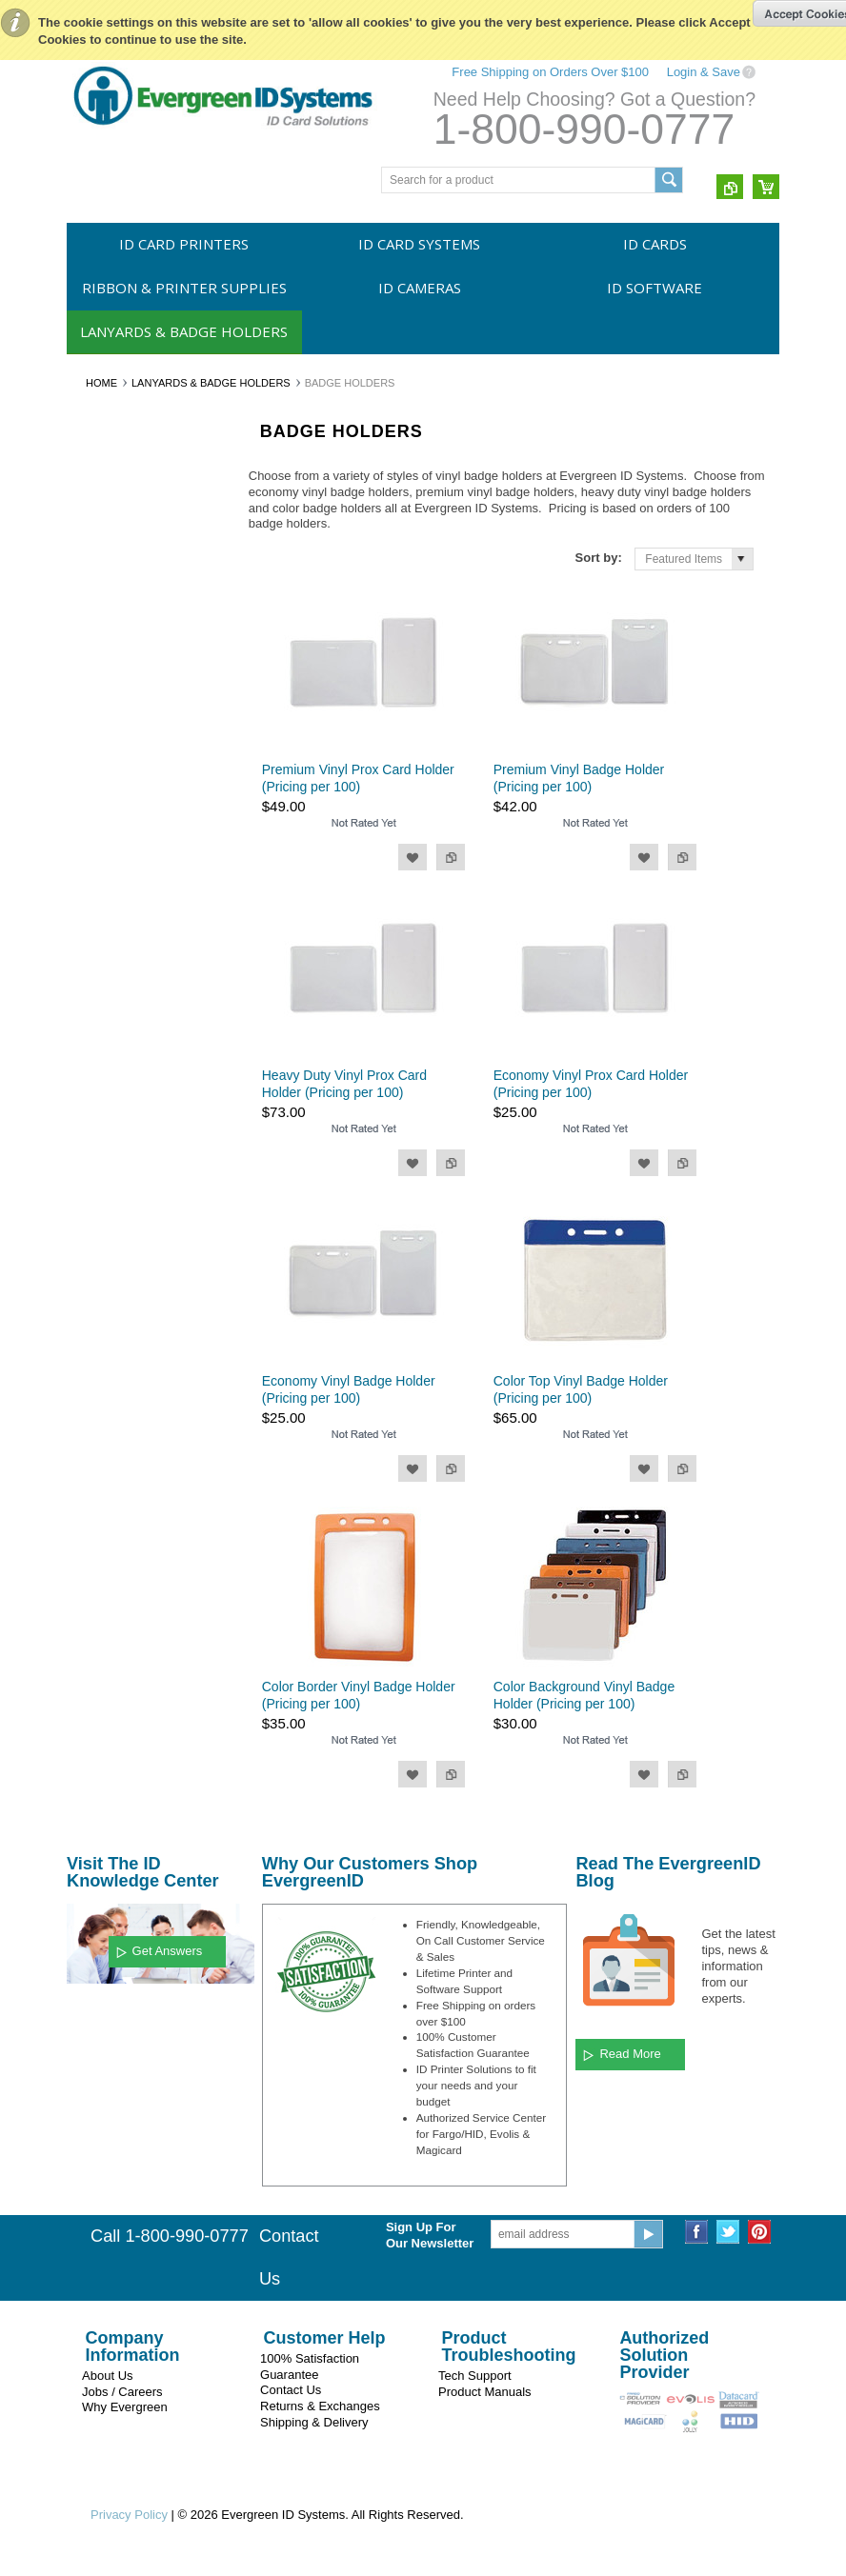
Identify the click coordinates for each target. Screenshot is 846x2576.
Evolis (92, 1017)
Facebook (697, 2232)
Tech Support (475, 2375)
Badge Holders (114, 827)
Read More (629, 2054)
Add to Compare (450, 857)
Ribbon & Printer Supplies (184, 287)
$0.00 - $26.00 (114, 1240)
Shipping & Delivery (314, 2422)
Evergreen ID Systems (134, 952)
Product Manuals (485, 2392)
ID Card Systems (419, 243)
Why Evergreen (125, 2407)
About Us (107, 2375)
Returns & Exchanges (320, 2406)
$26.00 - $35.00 (117, 1271)
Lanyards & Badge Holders (184, 331)
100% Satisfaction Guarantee (309, 2366)
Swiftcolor (102, 1049)
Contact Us (290, 2390)
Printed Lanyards (120, 762)
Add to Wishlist (412, 857)
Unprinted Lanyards (127, 730)
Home (101, 383)
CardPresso (107, 1114)
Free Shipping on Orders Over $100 (550, 72)
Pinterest (760, 2232)
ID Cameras (419, 287)
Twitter (728, 2232)
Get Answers (167, 1951)
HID (87, 1081)
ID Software (654, 287)
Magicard (100, 984)
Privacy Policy (129, 2514)
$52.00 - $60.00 (117, 1368)
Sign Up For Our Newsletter (429, 2235)
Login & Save (703, 72)
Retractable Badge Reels (140, 795)
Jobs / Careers (122, 2392)
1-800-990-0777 (584, 129)
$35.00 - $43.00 (117, 1303)
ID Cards (655, 243)
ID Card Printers (184, 243)
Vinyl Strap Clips (119, 859)
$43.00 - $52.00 (117, 1336)
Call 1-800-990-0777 (170, 2236)
